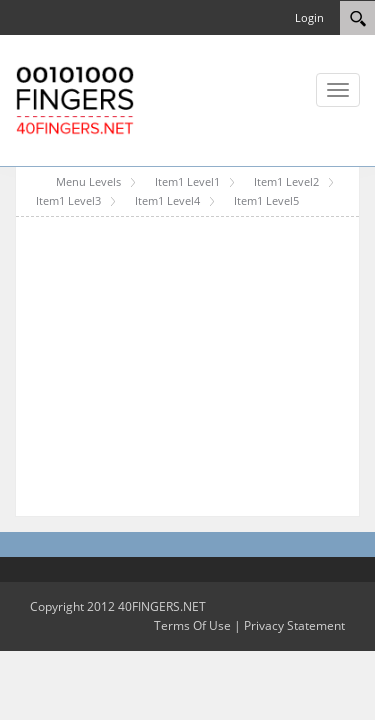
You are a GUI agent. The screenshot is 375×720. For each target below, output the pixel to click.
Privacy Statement (294, 625)
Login (309, 17)
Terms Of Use (192, 625)
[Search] (357, 18)
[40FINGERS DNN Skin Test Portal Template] (75, 99)
